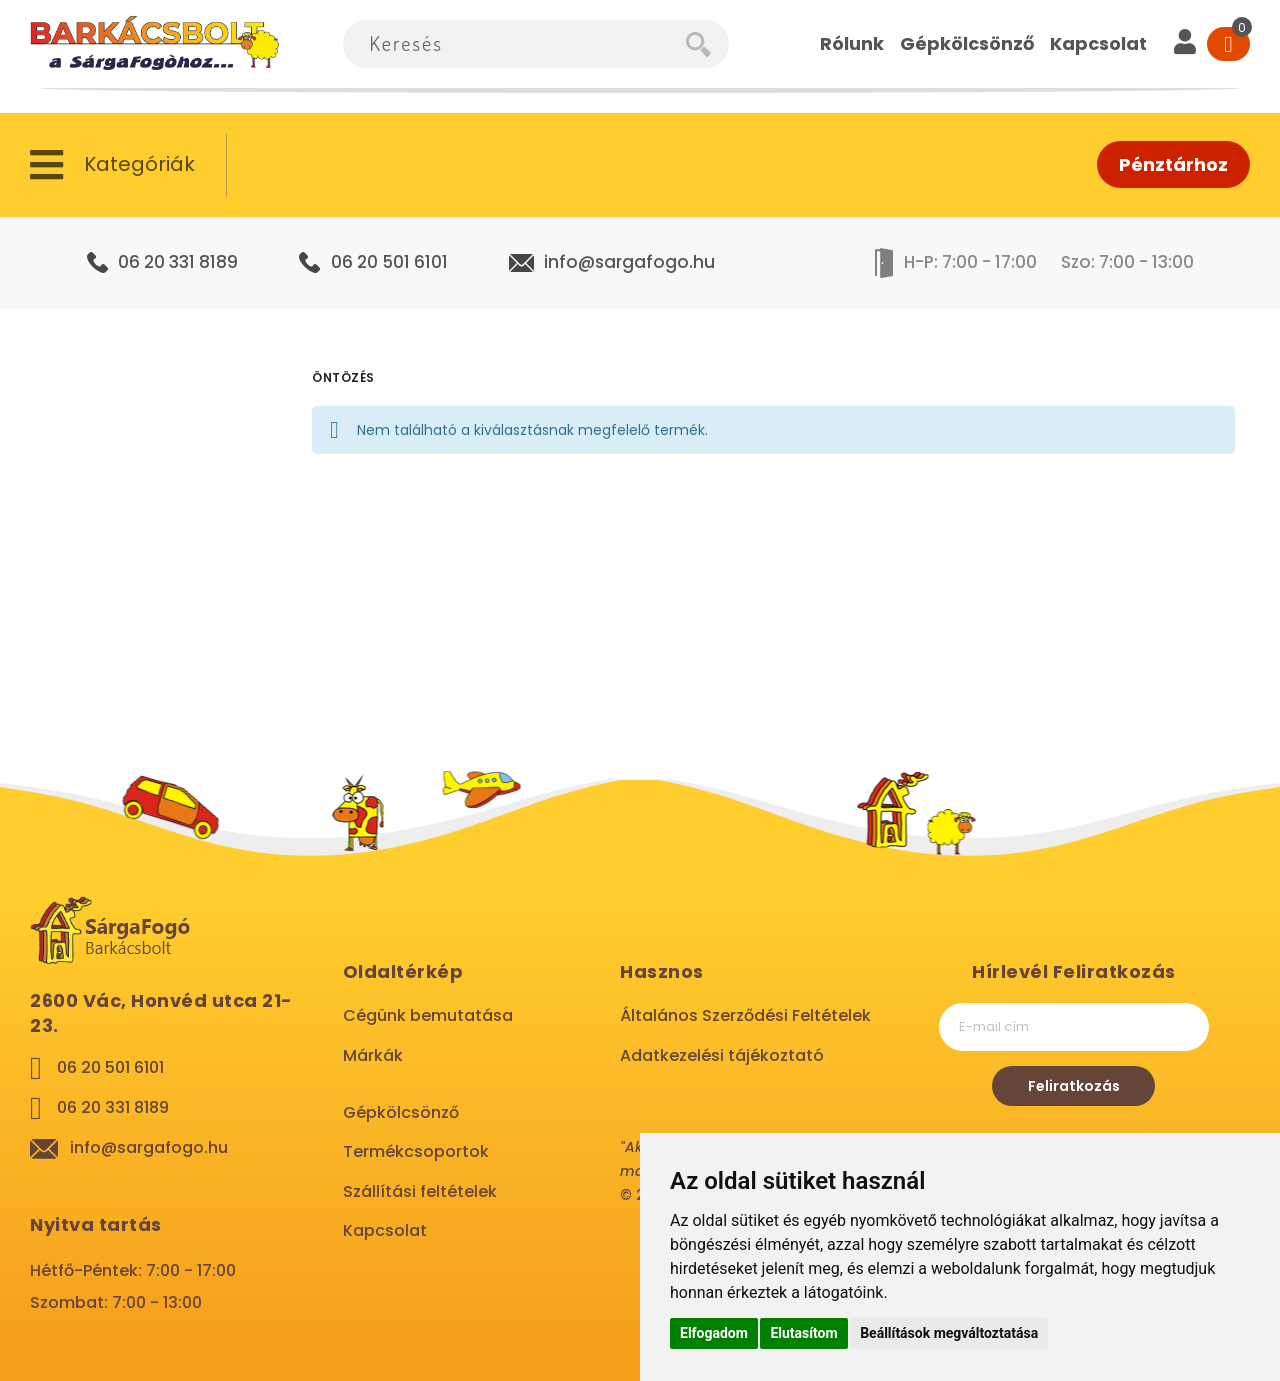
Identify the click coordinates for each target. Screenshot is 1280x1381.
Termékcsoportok (416, 1151)
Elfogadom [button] (714, 1333)
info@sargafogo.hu (629, 262)
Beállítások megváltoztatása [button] (949, 1333)
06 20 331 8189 (178, 262)
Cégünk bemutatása (428, 1015)
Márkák (373, 1055)
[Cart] (1228, 44)
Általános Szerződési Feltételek (745, 1015)
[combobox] (515, 44)
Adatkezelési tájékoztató (722, 1055)
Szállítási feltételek (420, 1191)
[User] (1185, 44)
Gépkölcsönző (401, 1112)
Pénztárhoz (1173, 164)
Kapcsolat (385, 1230)
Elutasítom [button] (803, 1333)
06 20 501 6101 (389, 262)
